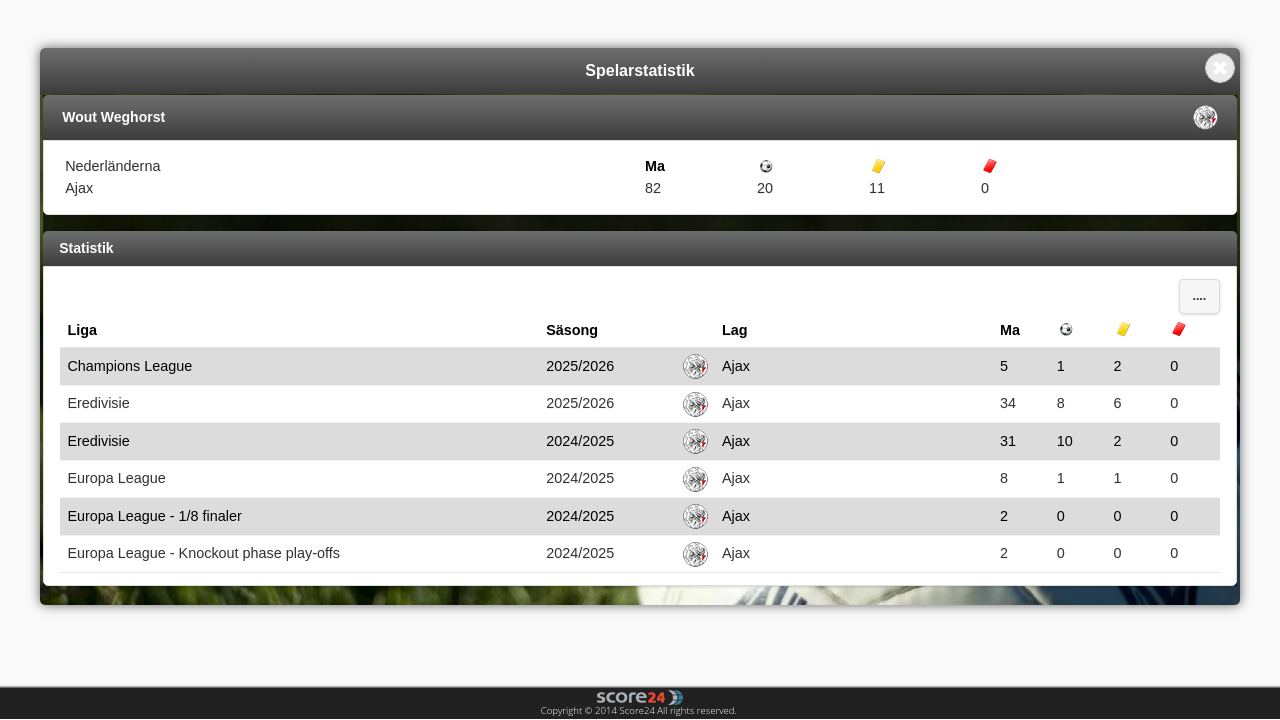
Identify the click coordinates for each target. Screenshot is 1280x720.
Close (1220, 68)
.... (1199, 296)
